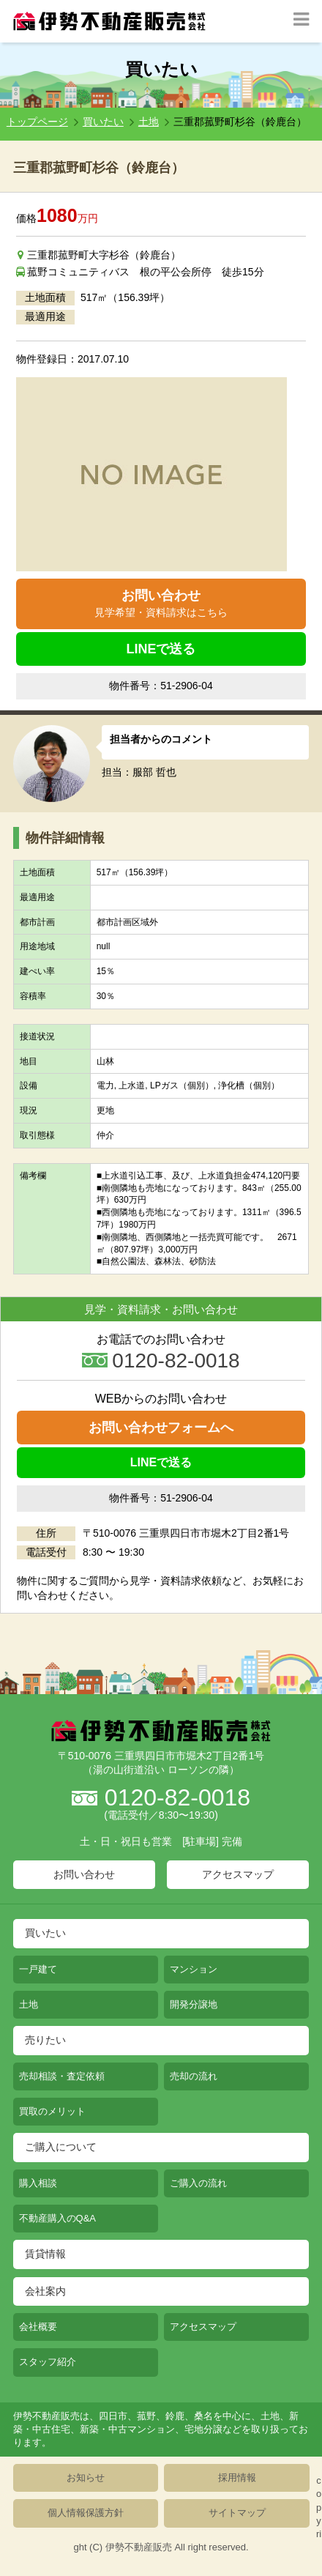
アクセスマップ (238, 1874)
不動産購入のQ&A (57, 2218)
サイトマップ (237, 2512)
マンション (193, 1969)
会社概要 (38, 2326)
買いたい (103, 121)
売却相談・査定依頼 (62, 2076)
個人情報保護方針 (86, 2512)
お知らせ (86, 2477)
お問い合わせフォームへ (161, 1427)
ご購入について (61, 2147)
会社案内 (45, 2291)
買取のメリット (52, 2111)
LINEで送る (160, 649)
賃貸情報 (45, 2254)
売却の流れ (193, 2076)
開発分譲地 (193, 2004)
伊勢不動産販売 (138, 2547)
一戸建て (38, 1969)
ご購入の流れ (198, 2183)
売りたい (45, 2040)
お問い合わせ (161, 604)
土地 (148, 121)
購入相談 (38, 2183)
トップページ (37, 121)
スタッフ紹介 (47, 2361)
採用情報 (237, 2477)
